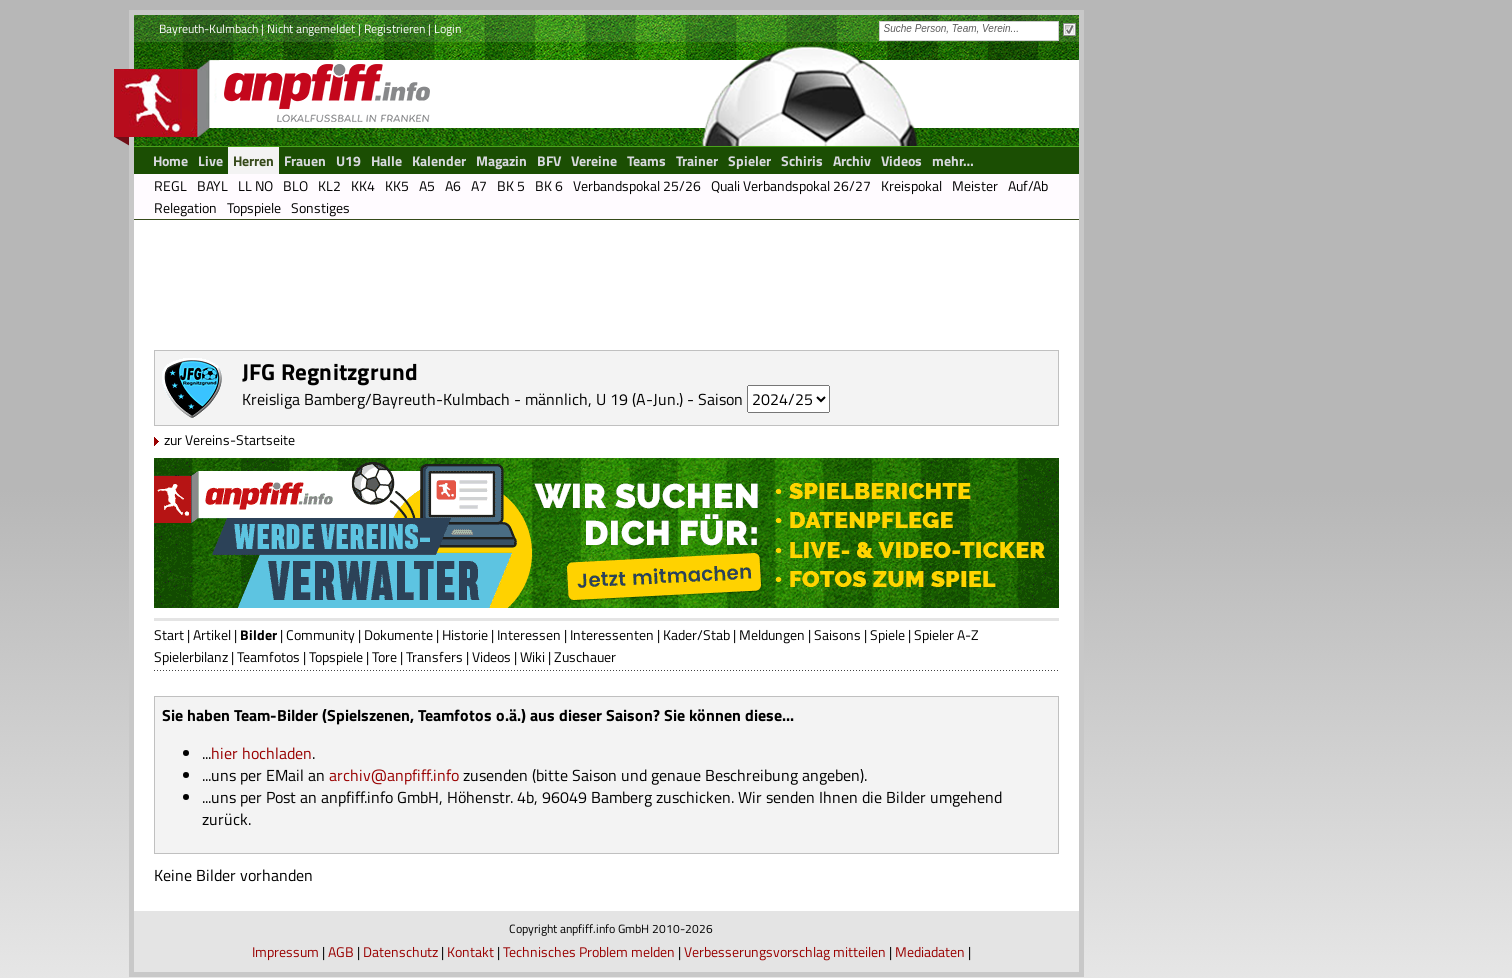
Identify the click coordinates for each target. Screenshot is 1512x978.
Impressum (285, 951)
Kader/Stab (696, 634)
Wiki (532, 656)
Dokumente (398, 634)
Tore (384, 656)
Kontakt (470, 951)
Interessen (529, 634)
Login (447, 28)
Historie (465, 634)
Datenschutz (400, 951)
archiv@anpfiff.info (394, 775)
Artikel (212, 634)
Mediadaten (930, 951)
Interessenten (612, 634)
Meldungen (772, 634)
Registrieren (394, 28)
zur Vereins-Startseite (229, 439)
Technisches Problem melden (589, 951)
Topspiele (336, 656)
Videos (491, 656)
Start (169, 634)
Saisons (837, 634)
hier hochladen (261, 753)
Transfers (434, 656)
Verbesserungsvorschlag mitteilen (785, 951)
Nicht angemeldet (311, 28)
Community (320, 634)
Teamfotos (268, 656)
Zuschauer (585, 656)
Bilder (258, 634)
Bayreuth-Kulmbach (208, 28)
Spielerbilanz (191, 656)
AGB (341, 951)
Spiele (887, 634)
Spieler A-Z (946, 634)
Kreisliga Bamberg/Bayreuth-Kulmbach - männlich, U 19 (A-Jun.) (462, 399)
